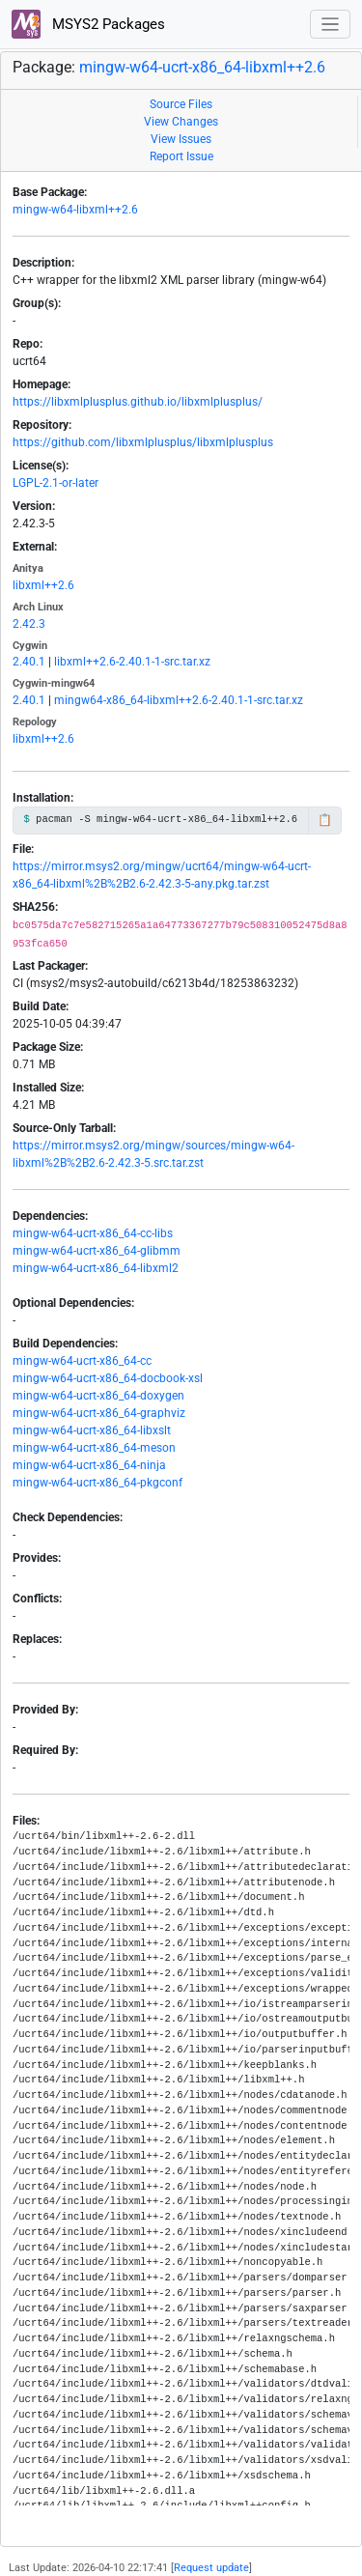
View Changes (181, 121)
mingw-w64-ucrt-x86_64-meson (94, 1448)
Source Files (181, 104)
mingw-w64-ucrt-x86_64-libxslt (92, 1430)
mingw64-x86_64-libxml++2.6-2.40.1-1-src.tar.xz (178, 700)
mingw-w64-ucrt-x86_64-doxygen (98, 1395)
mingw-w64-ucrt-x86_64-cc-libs (93, 1233)
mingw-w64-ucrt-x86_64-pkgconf (97, 1482)
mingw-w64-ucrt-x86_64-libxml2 (96, 1268)
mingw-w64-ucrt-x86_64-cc (82, 1361)
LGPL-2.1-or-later (55, 483)
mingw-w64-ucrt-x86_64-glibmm (97, 1251)
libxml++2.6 (43, 585)
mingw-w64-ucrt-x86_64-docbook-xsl (108, 1378)
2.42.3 (29, 624)
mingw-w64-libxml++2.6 (75, 209)
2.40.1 (29, 661)
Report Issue (181, 156)
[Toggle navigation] (330, 25)
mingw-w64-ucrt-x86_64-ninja (89, 1465)
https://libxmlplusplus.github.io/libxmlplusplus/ (138, 402)
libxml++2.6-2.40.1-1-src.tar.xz (132, 661)
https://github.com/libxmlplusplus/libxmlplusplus (143, 442)
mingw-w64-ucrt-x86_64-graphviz (99, 1413)
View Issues (181, 139)
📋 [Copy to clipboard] (325, 820)
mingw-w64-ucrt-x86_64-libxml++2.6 (202, 67)
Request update (211, 2568)
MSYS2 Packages (88, 24)
